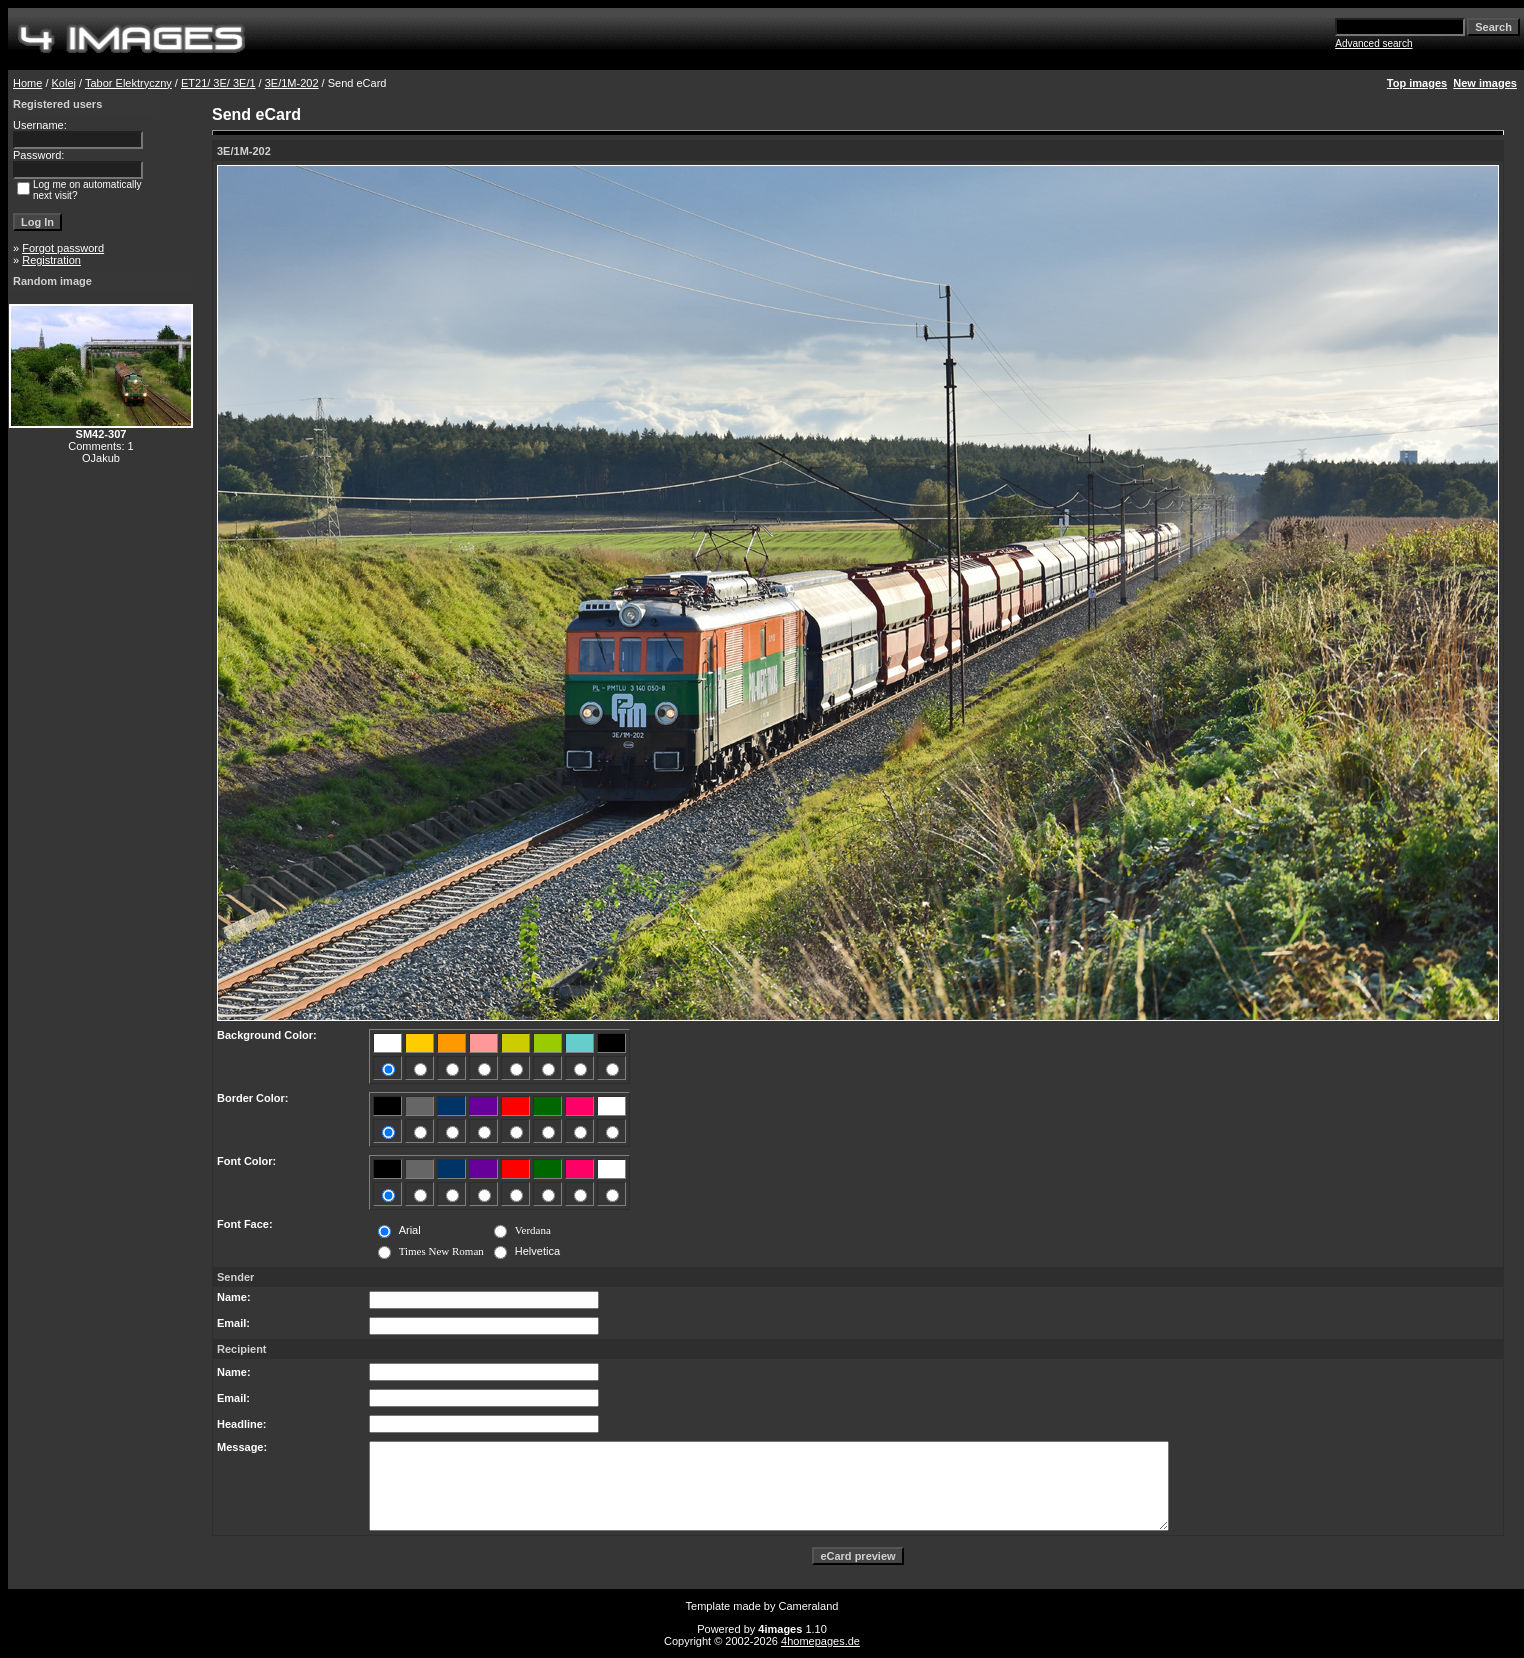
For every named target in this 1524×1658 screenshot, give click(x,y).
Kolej (64, 83)
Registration (51, 260)
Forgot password (63, 248)
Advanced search (1373, 43)
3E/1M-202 (292, 83)
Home (27, 83)
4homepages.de (820, 1641)
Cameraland (809, 1606)
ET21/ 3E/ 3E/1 (218, 83)
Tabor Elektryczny (128, 83)
